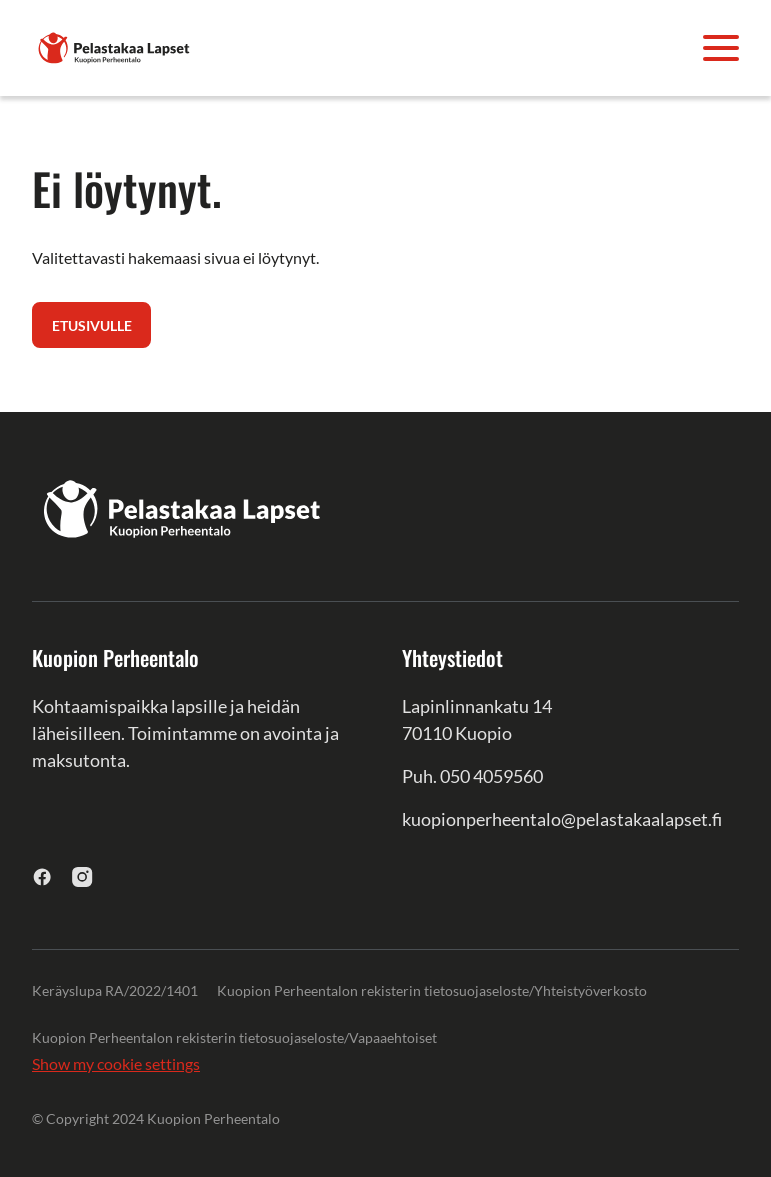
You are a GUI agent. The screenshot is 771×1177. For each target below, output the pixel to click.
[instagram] (82, 876)
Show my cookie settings (116, 1063)
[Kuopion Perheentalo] (114, 45)
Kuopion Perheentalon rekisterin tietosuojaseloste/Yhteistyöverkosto (432, 990)
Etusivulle (92, 325)
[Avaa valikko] (721, 48)
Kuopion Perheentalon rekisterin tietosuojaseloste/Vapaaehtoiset (234, 1037)
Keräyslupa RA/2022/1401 (115, 990)
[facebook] (42, 876)
